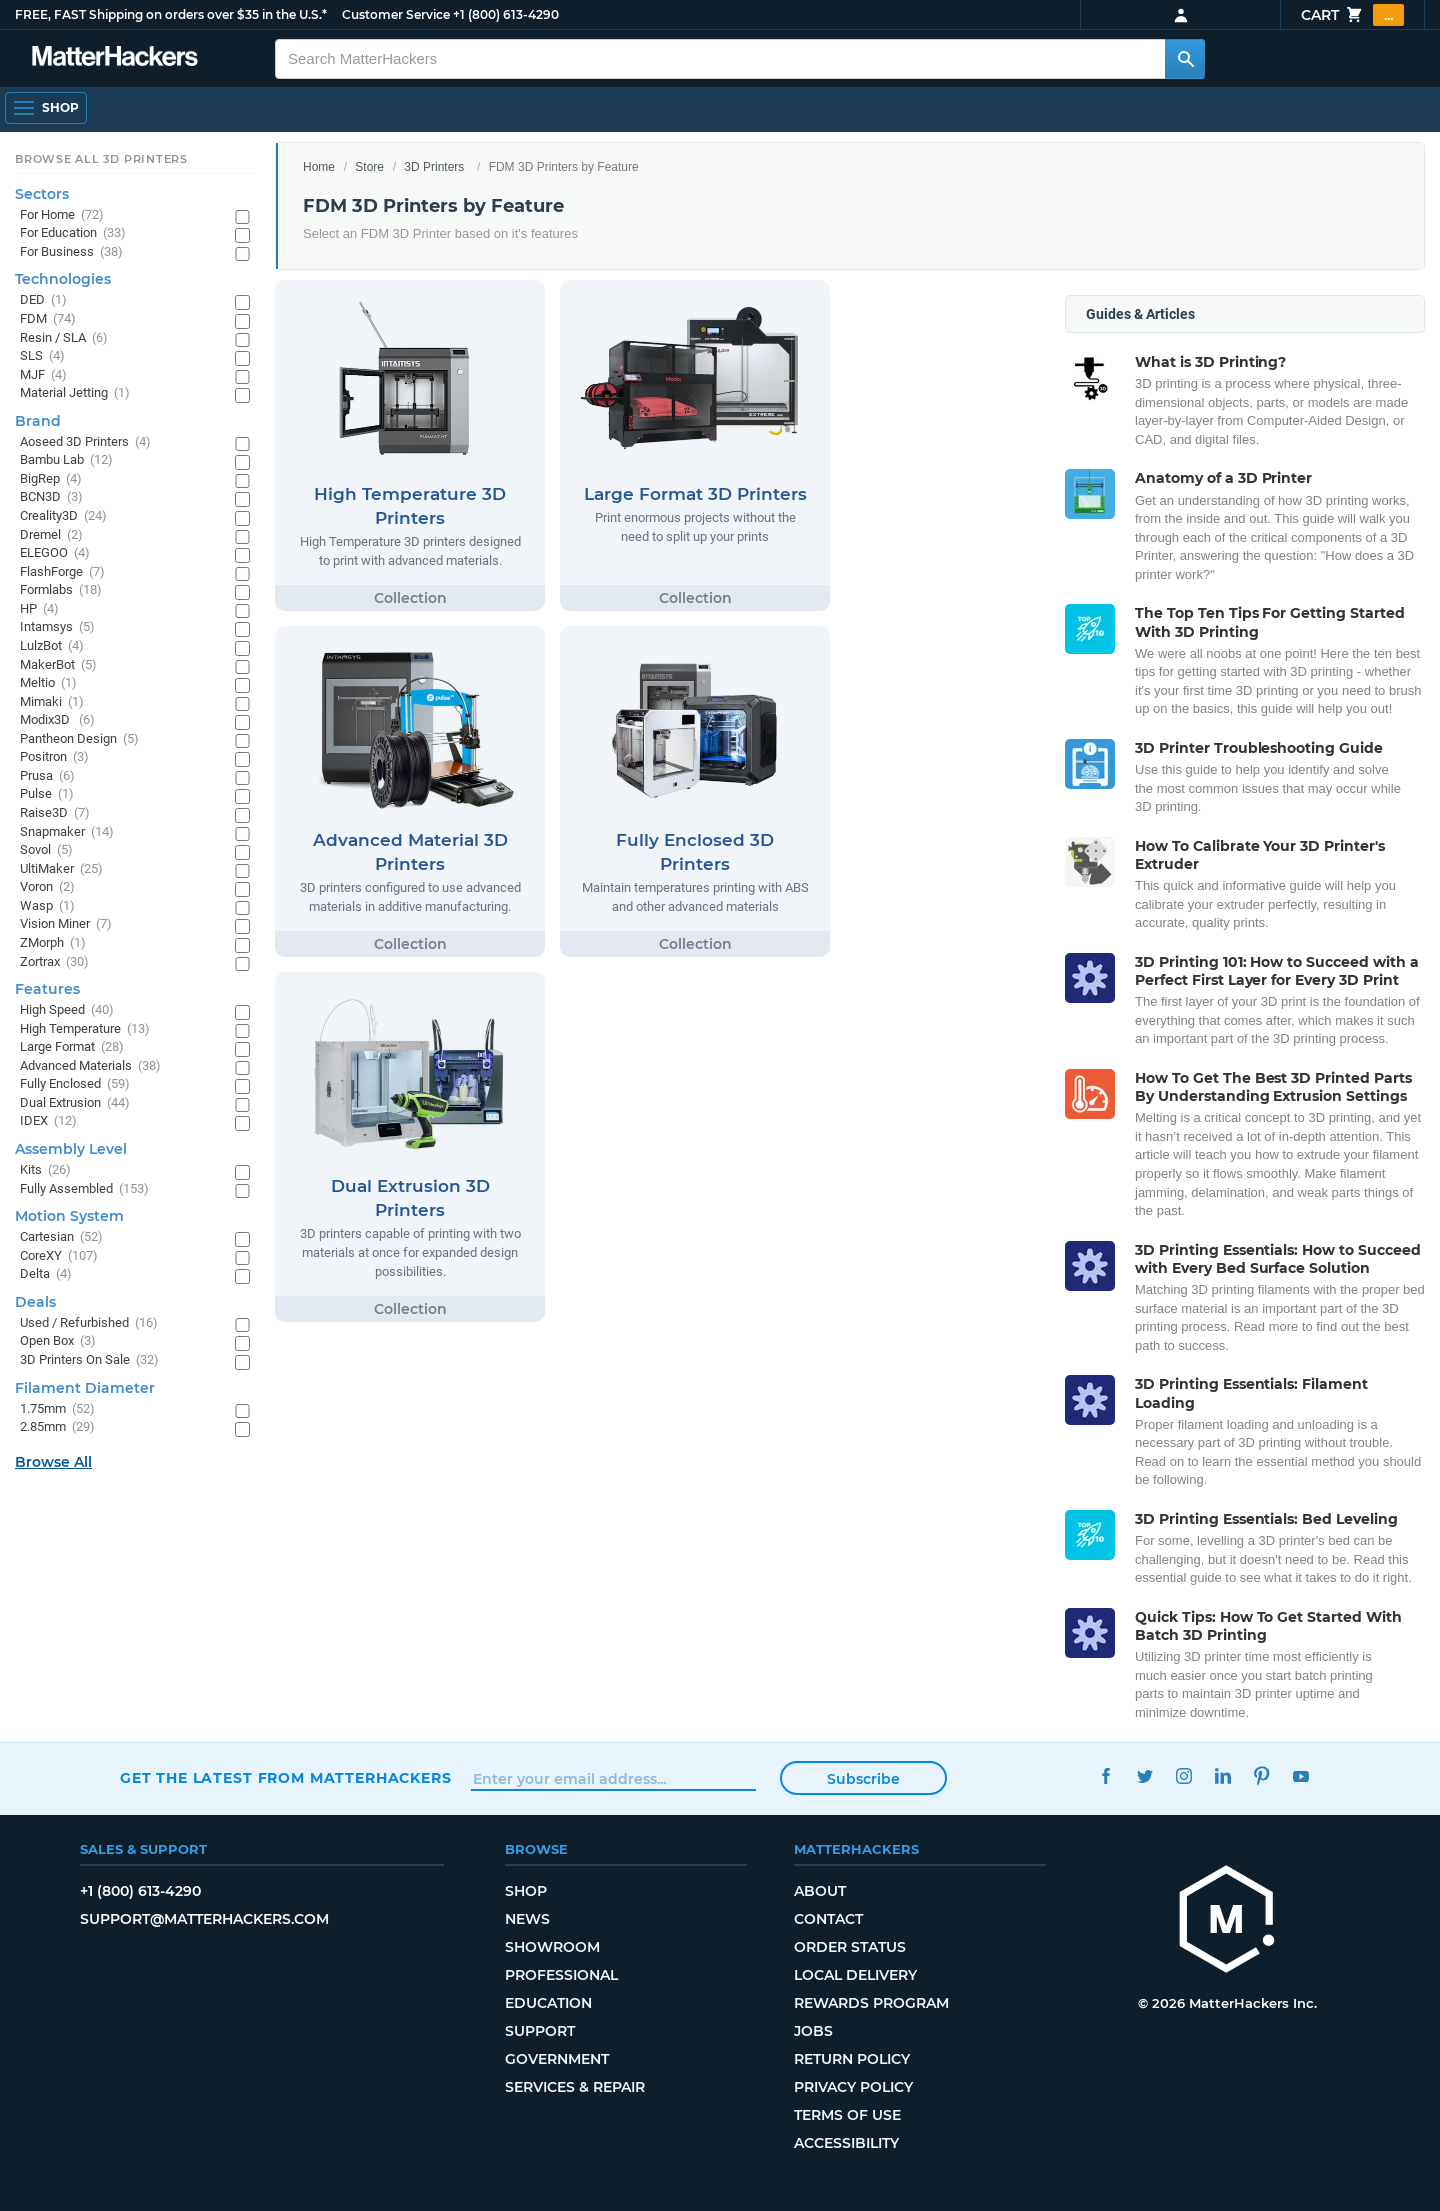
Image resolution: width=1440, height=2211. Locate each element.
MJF (43, 375)
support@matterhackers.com (204, 1919)
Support (540, 2031)
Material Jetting (75, 393)
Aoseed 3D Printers (85, 442)
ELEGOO (55, 553)
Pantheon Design (79, 739)
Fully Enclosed (75, 1084)
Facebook (1105, 1775)
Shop (526, 1891)
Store (369, 167)
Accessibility (846, 2143)
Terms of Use (847, 2115)
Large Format (72, 1047)
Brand (38, 421)
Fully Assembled (84, 1189)
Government (557, 2059)
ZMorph (53, 943)
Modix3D (57, 720)
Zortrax (54, 962)
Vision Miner (66, 924)
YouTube (1300, 1775)
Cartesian (61, 1237)
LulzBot (52, 646)
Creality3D (63, 516)
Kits (45, 1170)
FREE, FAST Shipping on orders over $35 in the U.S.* (171, 14)
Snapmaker (67, 832)
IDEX (48, 1121)
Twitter (1144, 1775)
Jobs (813, 2031)
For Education (73, 233)
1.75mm (57, 1409)
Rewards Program (871, 2003)
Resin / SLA (64, 338)
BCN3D (51, 497)
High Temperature (85, 1029)
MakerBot (58, 665)
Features (47, 989)
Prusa (47, 776)
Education (548, 2003)
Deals (35, 1302)
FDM (48, 319)
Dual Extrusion (75, 1103)
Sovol (46, 850)
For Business (71, 252)
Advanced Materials (90, 1066)
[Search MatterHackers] (1185, 59)
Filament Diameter (85, 1388)
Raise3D (55, 813)
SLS (42, 356)
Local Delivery (855, 1975)
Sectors (42, 194)
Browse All (53, 1462)
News (527, 1919)
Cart (1352, 15)
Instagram (1183, 1775)
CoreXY (59, 1256)
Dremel (51, 535)
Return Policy (852, 2059)
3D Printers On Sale (89, 1360)
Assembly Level (71, 1149)
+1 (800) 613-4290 (506, 14)
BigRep (51, 479)
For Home (62, 215)
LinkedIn (1222, 1775)
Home (319, 167)
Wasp (47, 906)
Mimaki (52, 702)
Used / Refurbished (89, 1323)
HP (39, 609)
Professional (561, 1975)
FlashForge (62, 572)
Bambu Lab (66, 460)
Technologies (63, 279)
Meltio (48, 683)
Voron (47, 887)
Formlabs (61, 590)
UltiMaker (61, 869)
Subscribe (863, 1779)
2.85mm (57, 1427)
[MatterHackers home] (1227, 1921)
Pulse (47, 794)
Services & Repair (575, 2087)
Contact (828, 1919)
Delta (46, 1274)
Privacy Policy (853, 2087)
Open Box (58, 1341)
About (820, 1891)
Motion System (69, 1216)
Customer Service (396, 14)
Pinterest (1261, 1775)
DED (43, 300)
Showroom (552, 1947)
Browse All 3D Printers (101, 159)
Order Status (850, 1947)
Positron (54, 757)
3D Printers (434, 167)
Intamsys (57, 627)
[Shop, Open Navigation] (46, 108)
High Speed (67, 1010)
